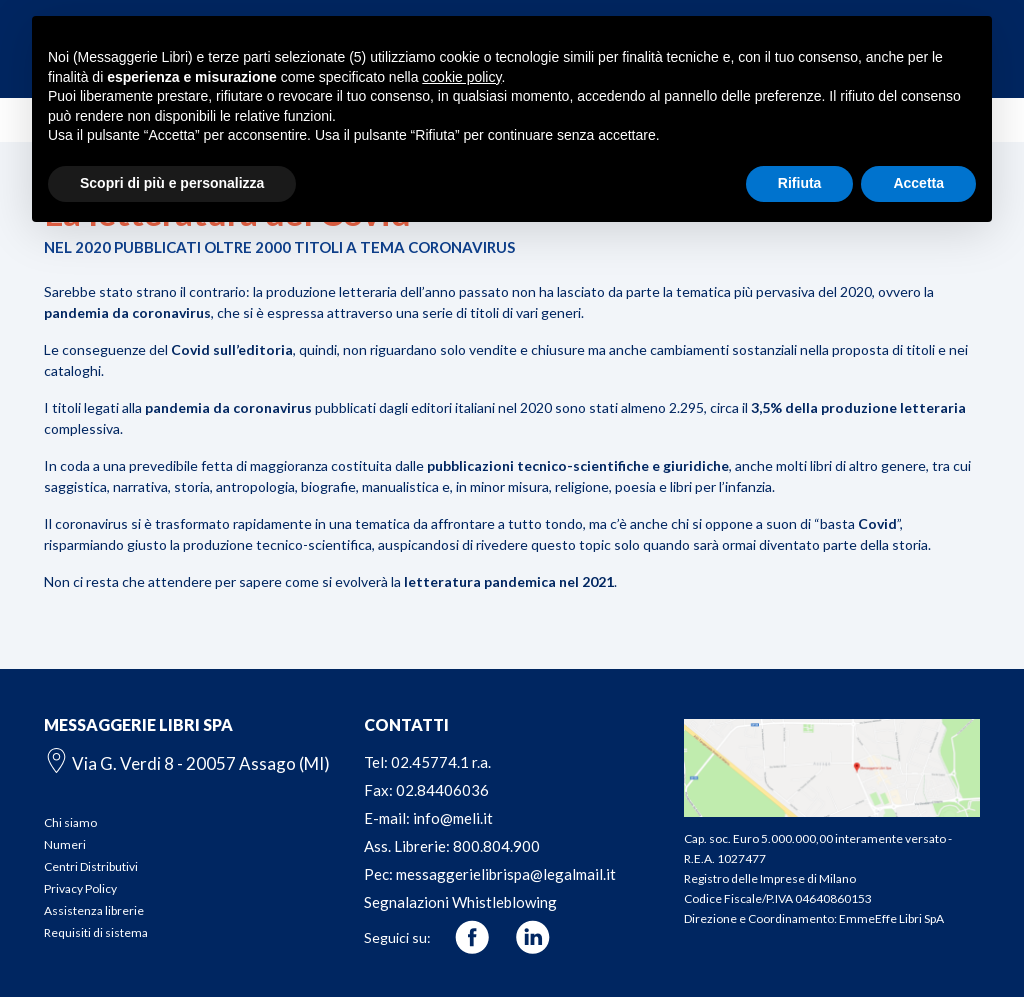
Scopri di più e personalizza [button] (172, 183)
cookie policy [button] (461, 77)
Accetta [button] (918, 183)
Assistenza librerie (94, 910)
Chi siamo (70, 822)
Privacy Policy (80, 888)
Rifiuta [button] (800, 183)
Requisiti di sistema (96, 932)
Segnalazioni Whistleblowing (460, 902)
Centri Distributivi (91, 866)
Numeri (65, 844)
